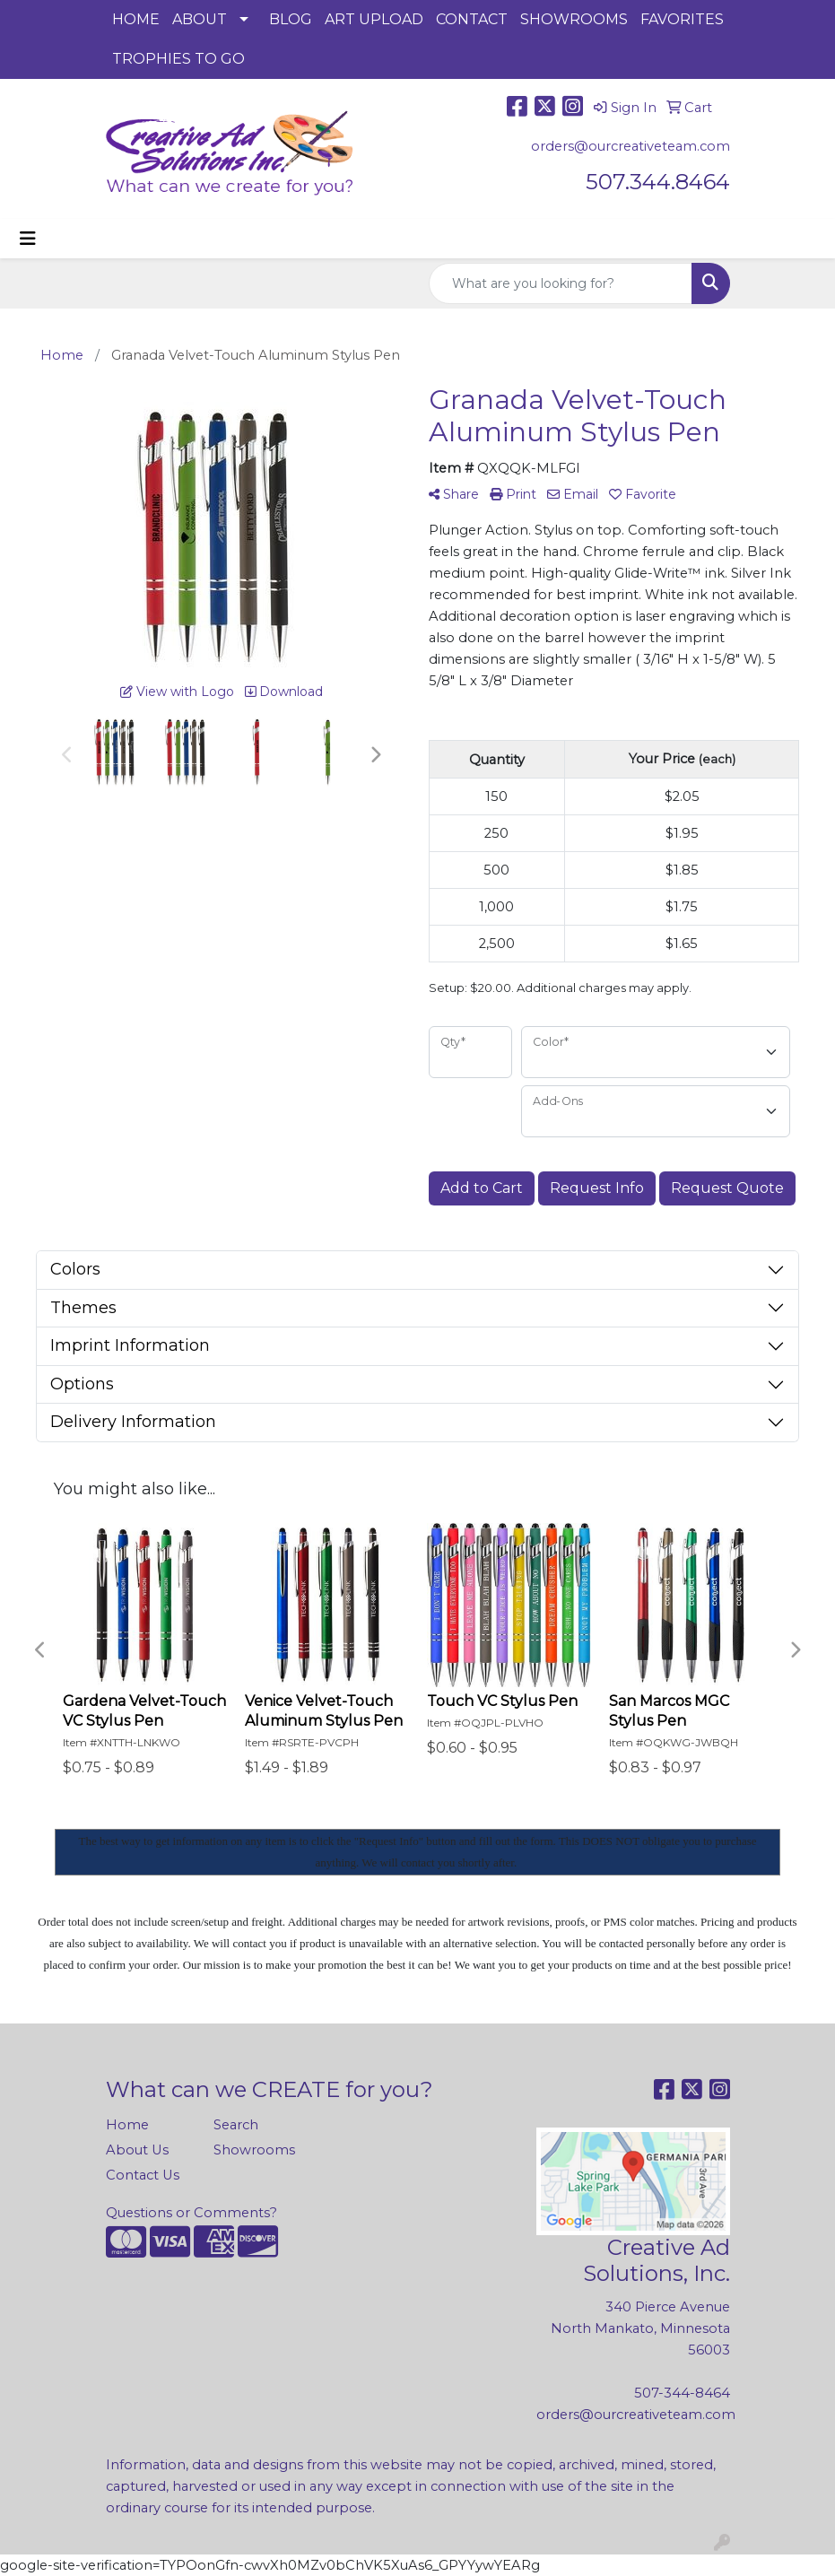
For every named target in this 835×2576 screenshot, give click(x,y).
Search (235, 2125)
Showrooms (254, 2150)
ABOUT (199, 19)
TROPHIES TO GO (178, 58)
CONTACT (472, 19)
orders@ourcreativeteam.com (630, 146)
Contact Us (142, 2175)
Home (127, 2125)
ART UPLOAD (374, 19)
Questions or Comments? (191, 2213)
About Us (137, 2150)
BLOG (290, 19)
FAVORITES (682, 19)
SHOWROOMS (574, 19)
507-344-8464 (682, 2393)
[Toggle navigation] (28, 238)
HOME (136, 19)
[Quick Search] (560, 283)
